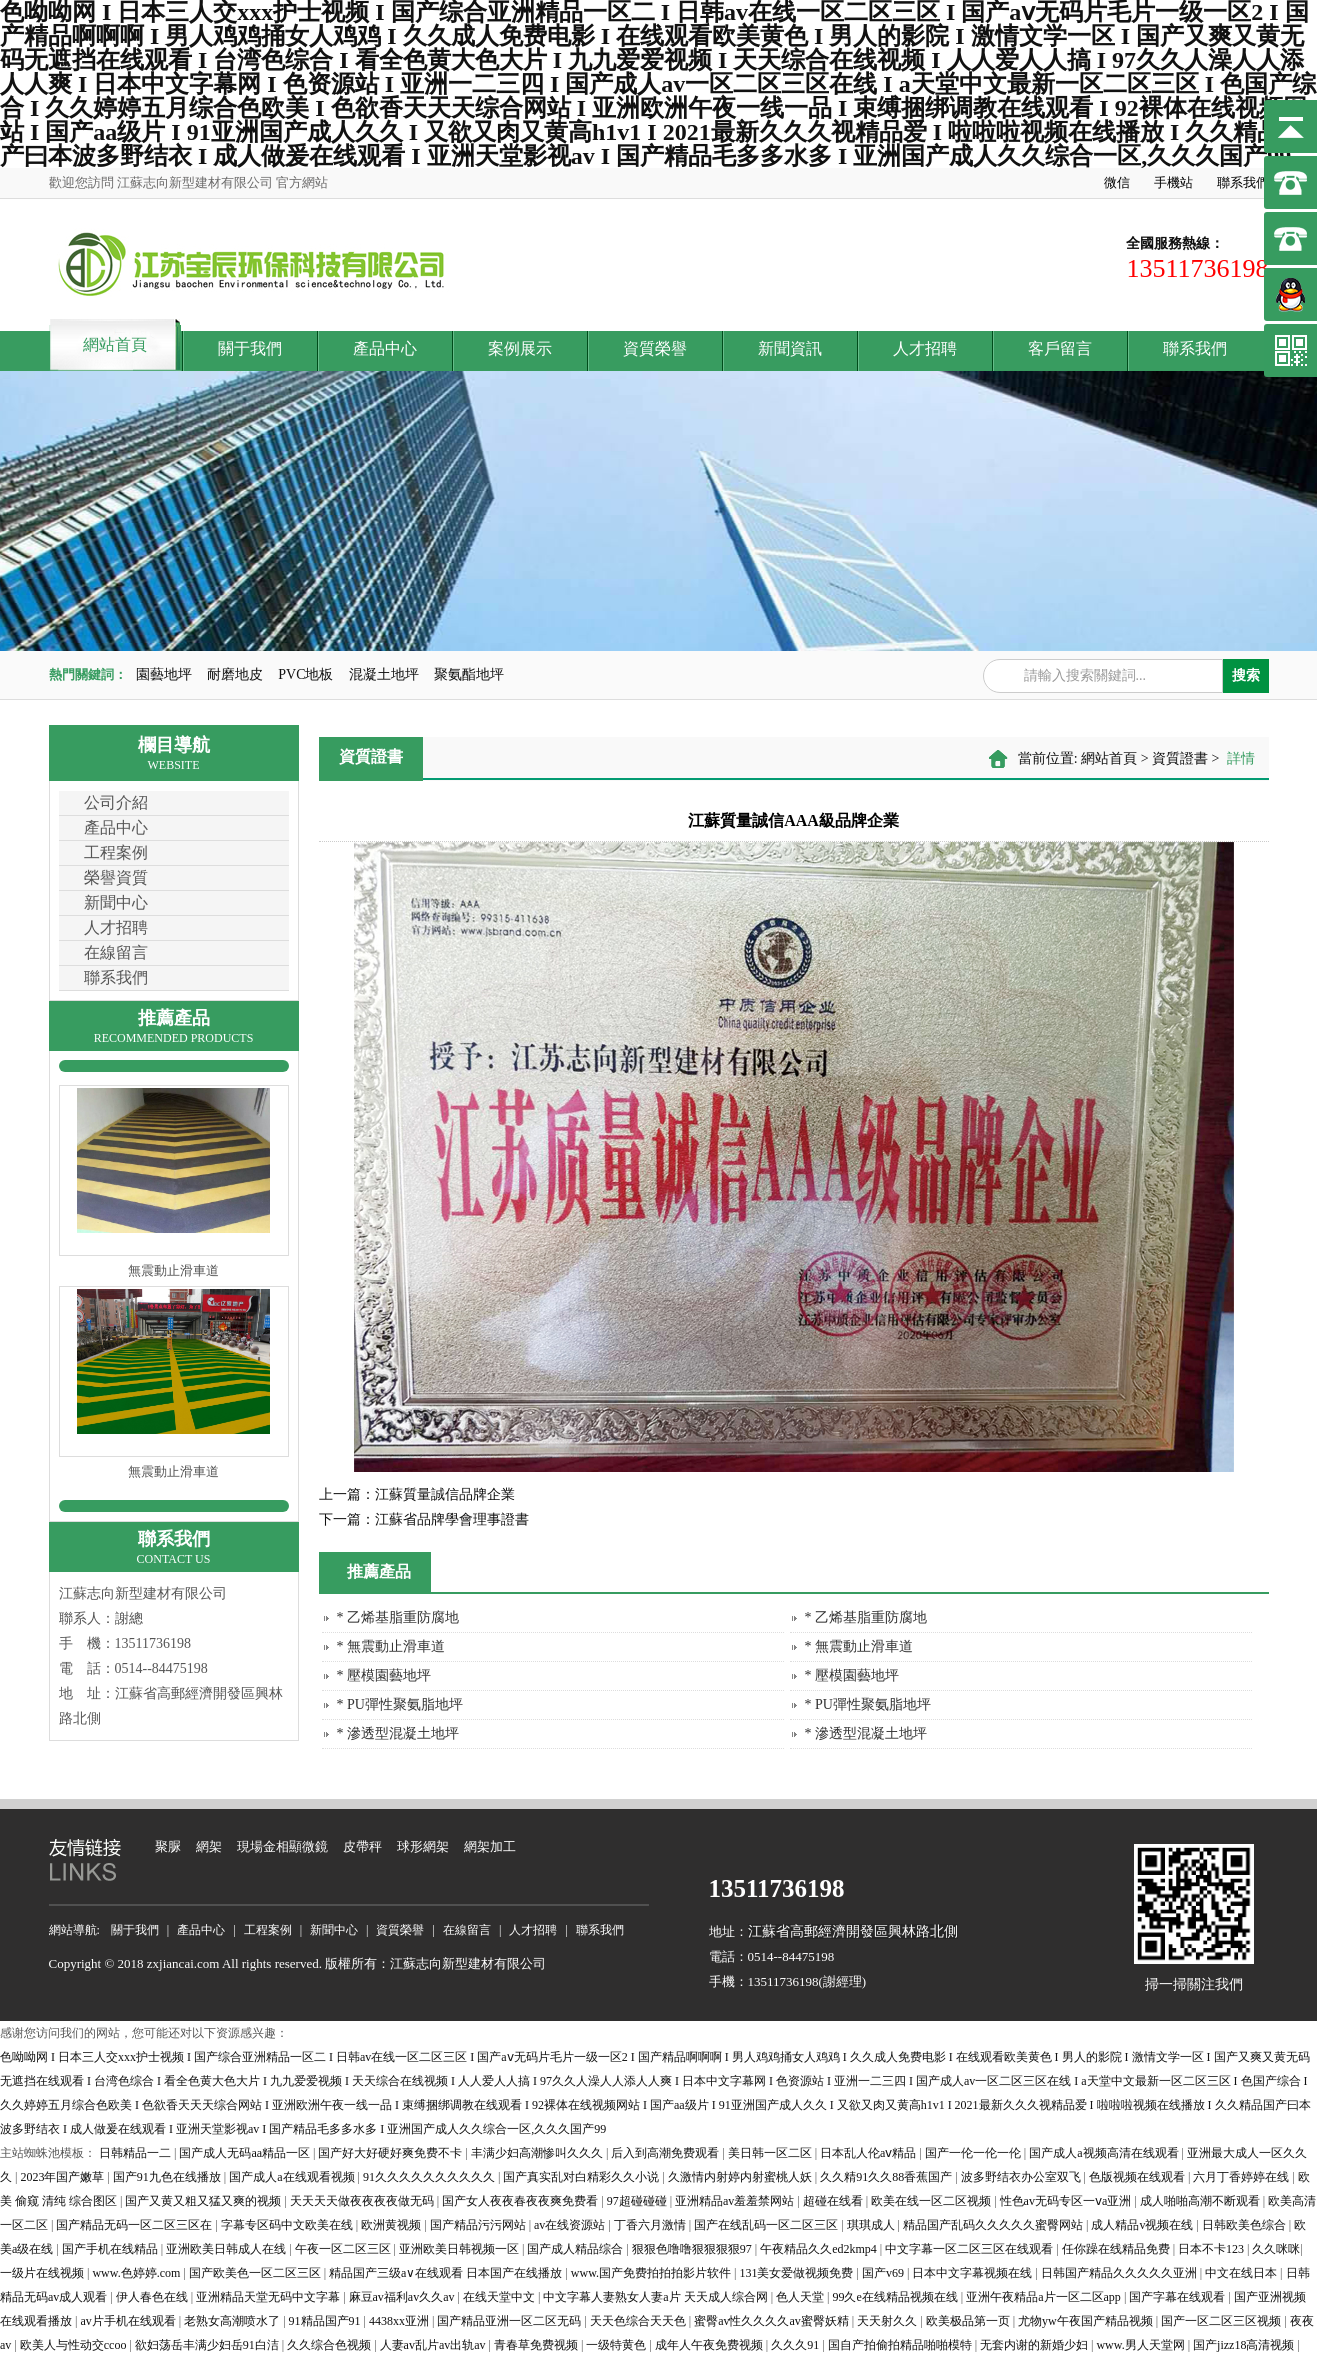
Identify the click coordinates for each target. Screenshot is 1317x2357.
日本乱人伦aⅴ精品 (869, 2153)
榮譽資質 (116, 877)
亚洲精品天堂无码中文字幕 (269, 2297)
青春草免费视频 (537, 2345)
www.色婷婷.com (137, 2273)
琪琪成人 (872, 2225)
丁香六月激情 (651, 2225)
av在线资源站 (571, 2225)
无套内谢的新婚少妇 (1035, 2345)
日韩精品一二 (136, 2153)
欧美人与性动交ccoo (75, 2345)
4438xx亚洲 (400, 2321)
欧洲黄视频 (392, 2225)
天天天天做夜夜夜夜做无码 (363, 2201)
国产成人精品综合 (576, 2249)
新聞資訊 (790, 348)
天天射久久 (888, 2321)
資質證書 (1180, 758)
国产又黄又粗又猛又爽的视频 (204, 2201)
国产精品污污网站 (479, 2225)
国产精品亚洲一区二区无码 (510, 2321)
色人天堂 (801, 2297)
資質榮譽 (655, 348)
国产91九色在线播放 (168, 2177)
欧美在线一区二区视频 (932, 2201)
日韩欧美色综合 (1245, 2225)
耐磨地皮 (235, 674)
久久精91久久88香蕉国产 (887, 2177)
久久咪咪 (1276, 2249)
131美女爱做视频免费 (797, 2273)
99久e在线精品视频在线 (896, 2297)
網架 (209, 1846)
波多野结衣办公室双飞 (1022, 2177)
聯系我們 (1243, 182)
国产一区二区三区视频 (1222, 2321)
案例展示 (520, 348)
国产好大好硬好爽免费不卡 (391, 2153)
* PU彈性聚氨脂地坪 (400, 1704)
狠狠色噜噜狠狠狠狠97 (693, 2249)
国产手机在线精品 (111, 2249)
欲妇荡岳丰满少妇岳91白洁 (208, 2345)
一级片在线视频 (43, 2273)
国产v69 (884, 2273)
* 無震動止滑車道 (391, 1646)
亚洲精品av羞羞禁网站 (736, 2201)
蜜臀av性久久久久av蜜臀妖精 (773, 2321)
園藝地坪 (164, 674)
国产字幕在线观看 (1178, 2297)
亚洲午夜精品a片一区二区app (1045, 2297)
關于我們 (250, 348)
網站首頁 (115, 344)
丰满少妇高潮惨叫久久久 (538, 2153)
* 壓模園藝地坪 (384, 1675)
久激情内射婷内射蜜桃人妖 (741, 2177)
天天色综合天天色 (639, 2321)
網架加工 (490, 1846)
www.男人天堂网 (1141, 2345)
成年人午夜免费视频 (710, 2345)
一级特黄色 (617, 2345)
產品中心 (385, 348)
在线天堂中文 (500, 2297)
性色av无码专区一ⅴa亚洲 (1067, 2201)
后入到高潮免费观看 (666, 2153)
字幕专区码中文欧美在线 (288, 2225)
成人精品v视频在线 (1143, 2225)
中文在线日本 (1242, 2273)
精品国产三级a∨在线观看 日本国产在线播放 (447, 2273)
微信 (1117, 182)
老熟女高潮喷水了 (233, 2321)
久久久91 (796, 2345)
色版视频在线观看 (1138, 2177)
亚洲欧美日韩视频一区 (460, 2249)
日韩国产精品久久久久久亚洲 (1120, 2273)
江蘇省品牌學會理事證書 (424, 1519)
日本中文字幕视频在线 (973, 2273)
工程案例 (116, 852)
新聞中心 (116, 902)
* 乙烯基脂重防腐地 (398, 1617)
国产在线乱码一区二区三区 (767, 2225)
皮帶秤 (362, 1846)
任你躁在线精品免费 (1117, 2249)
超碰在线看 (834, 2201)
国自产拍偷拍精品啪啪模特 (901, 2345)
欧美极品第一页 (969, 2321)
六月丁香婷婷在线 (1242, 2177)
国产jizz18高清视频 (1245, 2345)
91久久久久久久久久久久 (430, 2177)
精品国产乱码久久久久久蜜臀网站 (994, 2225)
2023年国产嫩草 (63, 2177)
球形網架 (423, 1846)
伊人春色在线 (153, 2297)
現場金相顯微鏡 (282, 1846)
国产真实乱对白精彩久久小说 (582, 2177)
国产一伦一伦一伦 (974, 2153)
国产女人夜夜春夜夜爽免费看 (521, 2201)
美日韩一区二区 (771, 2153)
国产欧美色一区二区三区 (256, 2273)
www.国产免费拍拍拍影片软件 (652, 2273)
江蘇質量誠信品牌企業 (417, 1494)
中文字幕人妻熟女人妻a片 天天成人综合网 (656, 2297)
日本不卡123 (1212, 2249)
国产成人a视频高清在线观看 (1105, 2153)
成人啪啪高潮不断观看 (1201, 2201)
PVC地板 (305, 674)
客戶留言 (1060, 348)
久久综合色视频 (330, 2345)
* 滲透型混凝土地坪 (398, 1733)
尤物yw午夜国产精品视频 (1087, 2321)
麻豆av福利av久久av (403, 2297)
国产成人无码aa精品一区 (246, 2153)
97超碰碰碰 (638, 2201)
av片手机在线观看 (129, 2321)
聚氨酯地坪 (469, 674)
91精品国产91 (326, 2321)
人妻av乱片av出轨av (434, 2345)
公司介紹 (116, 802)
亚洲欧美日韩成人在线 (227, 2249)
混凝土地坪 (384, 674)
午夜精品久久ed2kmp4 (820, 2249)
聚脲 (168, 1846)
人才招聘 (925, 348)
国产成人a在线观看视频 (293, 2177)
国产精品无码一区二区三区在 (135, 2225)
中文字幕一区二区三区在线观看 (970, 2249)
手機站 (1173, 182)
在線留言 (116, 952)
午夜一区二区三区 (344, 2249)
